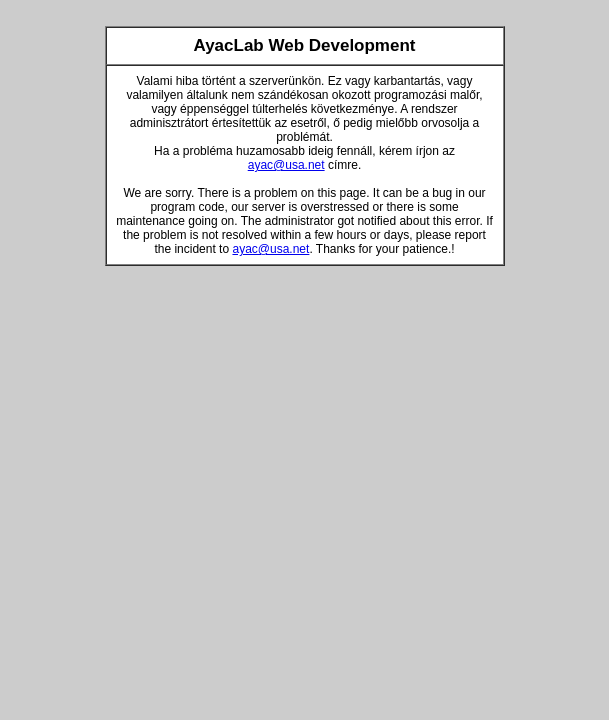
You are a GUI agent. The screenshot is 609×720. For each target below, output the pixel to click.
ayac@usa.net (286, 165)
